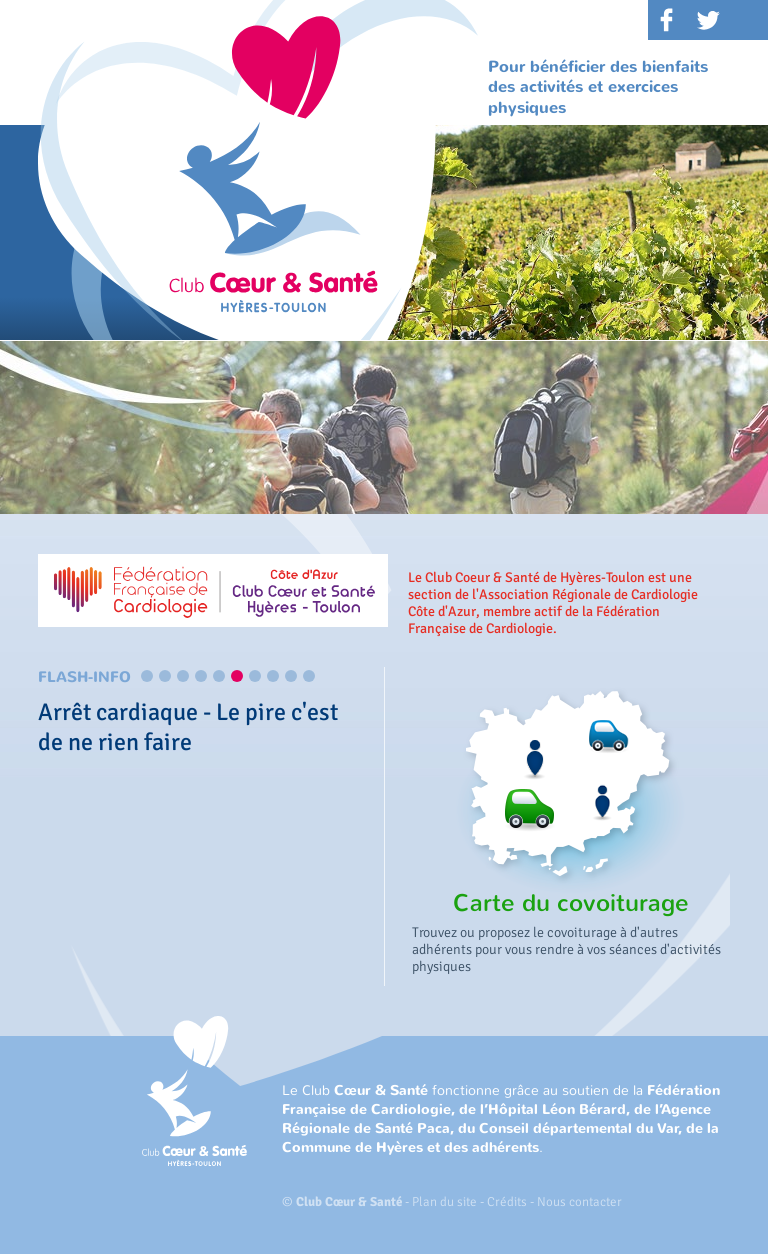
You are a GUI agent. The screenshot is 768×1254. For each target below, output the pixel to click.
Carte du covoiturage (571, 903)
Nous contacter (579, 1202)
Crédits (507, 1202)
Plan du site (444, 1202)
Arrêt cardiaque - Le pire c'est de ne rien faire (188, 727)
